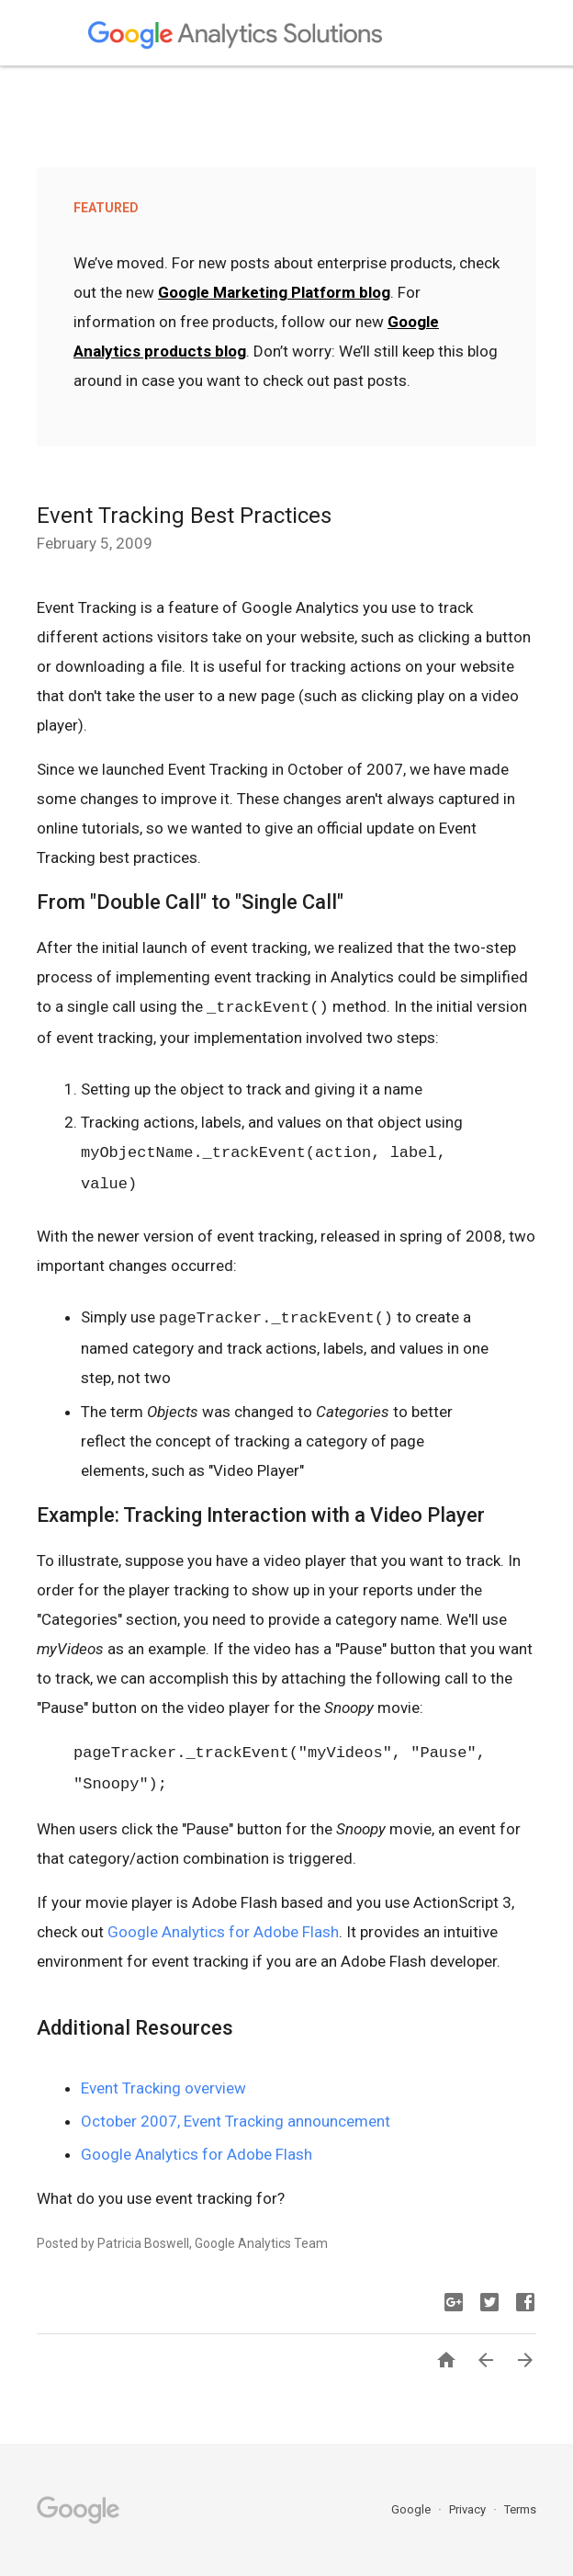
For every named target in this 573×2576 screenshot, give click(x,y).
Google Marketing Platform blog (274, 292)
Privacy (469, 2509)
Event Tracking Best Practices (184, 515)
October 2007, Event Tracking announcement (235, 2121)
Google (412, 2509)
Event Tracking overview (163, 2088)
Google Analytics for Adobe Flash (223, 1932)
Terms (520, 2509)
